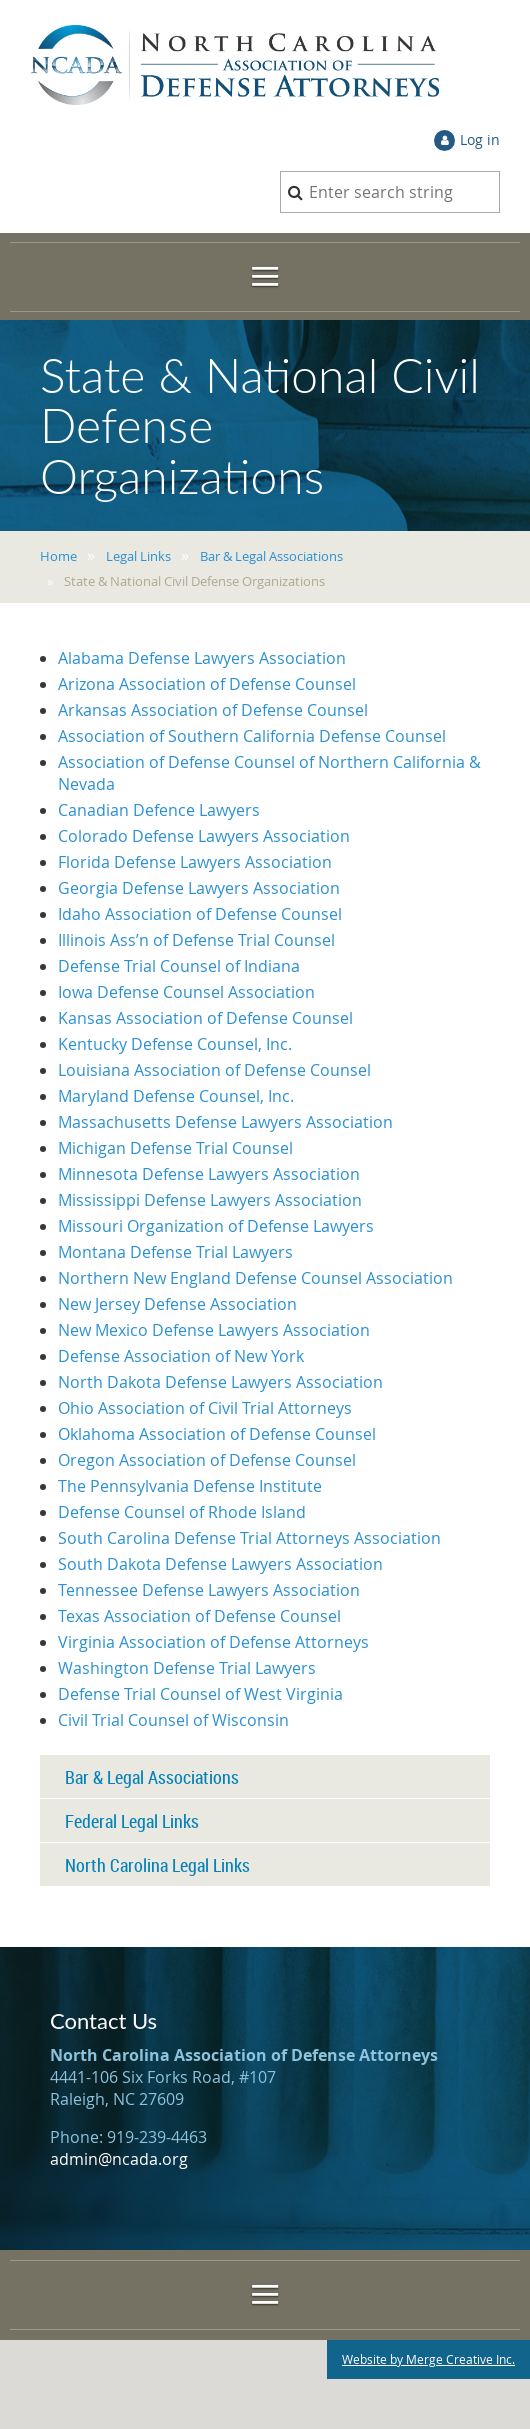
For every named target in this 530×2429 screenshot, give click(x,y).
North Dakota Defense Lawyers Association (220, 1382)
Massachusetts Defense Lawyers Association (225, 1122)
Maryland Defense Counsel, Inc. (176, 1096)
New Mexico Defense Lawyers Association (214, 1330)
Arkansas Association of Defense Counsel (213, 710)
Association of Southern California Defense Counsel (252, 736)
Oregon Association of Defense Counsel (207, 1460)
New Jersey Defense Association (177, 1304)
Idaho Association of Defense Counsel (200, 914)
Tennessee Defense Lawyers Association (209, 1590)
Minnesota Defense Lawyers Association (209, 1174)
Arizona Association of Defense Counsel (207, 684)
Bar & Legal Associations (271, 556)
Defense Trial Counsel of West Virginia (200, 1694)
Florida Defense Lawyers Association (195, 862)
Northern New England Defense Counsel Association (255, 1278)
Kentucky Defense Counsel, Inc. (175, 1044)
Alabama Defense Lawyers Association (202, 658)
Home (58, 556)
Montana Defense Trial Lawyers (175, 1252)
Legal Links (138, 556)
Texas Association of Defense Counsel (199, 1616)
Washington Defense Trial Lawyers (187, 1668)
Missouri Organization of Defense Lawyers (216, 1226)
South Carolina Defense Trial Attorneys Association (249, 1538)
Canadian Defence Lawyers (159, 810)
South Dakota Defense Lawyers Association (220, 1564)
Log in (480, 139)
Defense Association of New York (181, 1356)
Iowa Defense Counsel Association (186, 992)
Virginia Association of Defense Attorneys (213, 1642)
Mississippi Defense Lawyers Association (210, 1200)
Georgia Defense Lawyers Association (199, 888)
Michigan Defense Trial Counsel (175, 1148)
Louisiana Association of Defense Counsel (214, 1070)
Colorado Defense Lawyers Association (204, 836)
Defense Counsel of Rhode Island (182, 1512)
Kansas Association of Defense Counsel (205, 1018)
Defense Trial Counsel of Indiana (179, 966)
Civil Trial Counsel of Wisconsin (173, 1720)
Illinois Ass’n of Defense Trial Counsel (196, 940)
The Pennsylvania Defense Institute (190, 1486)
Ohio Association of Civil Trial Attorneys (205, 1408)
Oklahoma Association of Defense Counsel (217, 1434)
